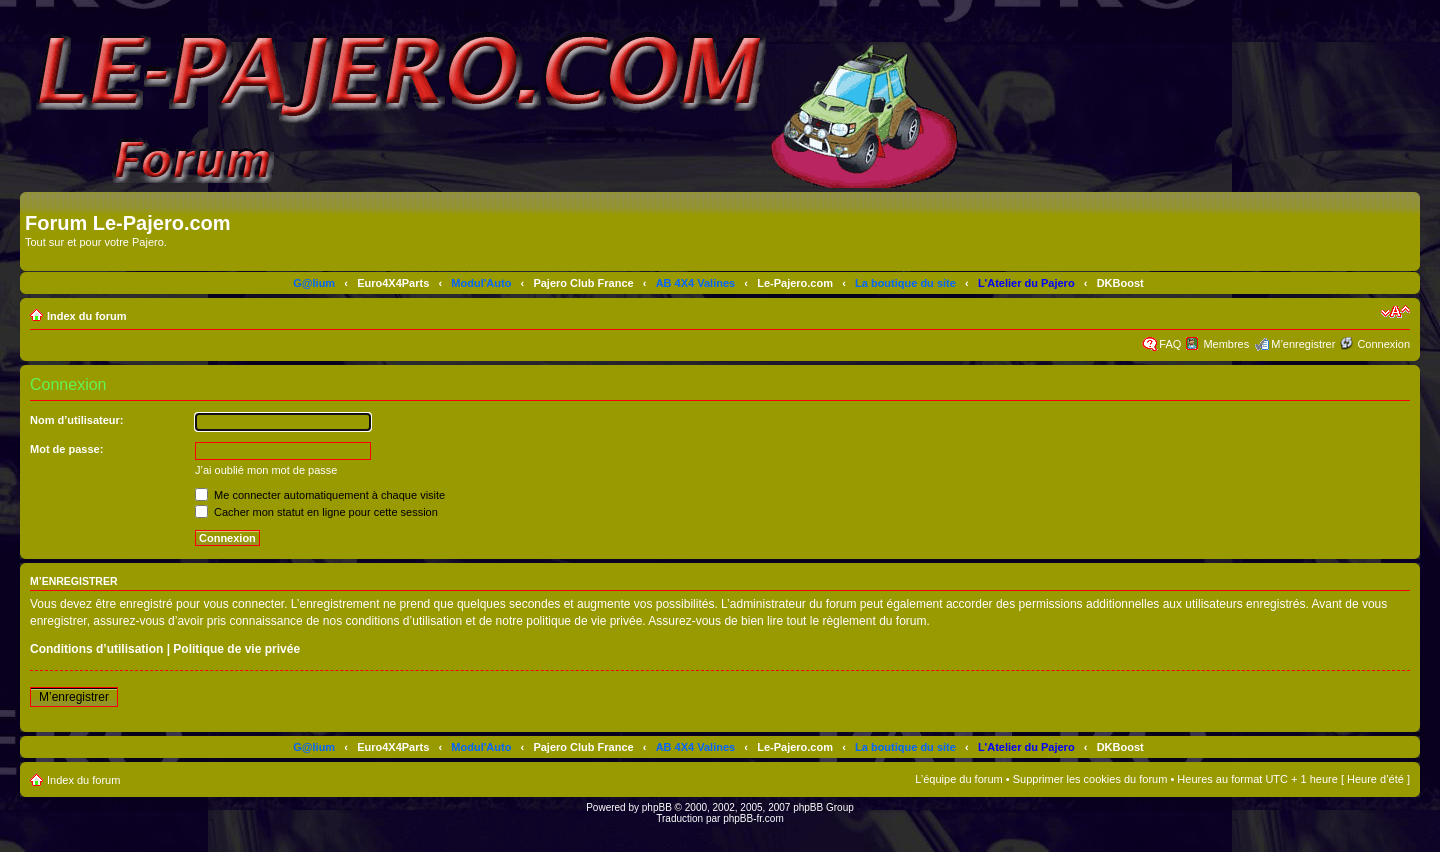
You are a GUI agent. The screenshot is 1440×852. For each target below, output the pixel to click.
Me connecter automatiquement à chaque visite (320, 495)
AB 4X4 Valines (696, 283)
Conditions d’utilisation (96, 649)
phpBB (657, 807)
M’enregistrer (1303, 344)
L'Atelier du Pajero (1026, 283)
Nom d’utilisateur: (77, 420)
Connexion (1383, 344)
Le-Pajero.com (795, 283)
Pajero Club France (583, 283)
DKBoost (1120, 283)
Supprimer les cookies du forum (1090, 779)
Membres (1226, 344)
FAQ (1170, 344)
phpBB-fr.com (753, 818)
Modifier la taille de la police (1395, 312)
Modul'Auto (481, 283)
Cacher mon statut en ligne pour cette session (316, 512)
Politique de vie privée (236, 649)
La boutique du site (905, 283)
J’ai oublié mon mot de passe (266, 470)
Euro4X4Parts (393, 283)
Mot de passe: (66, 449)
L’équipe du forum (958, 779)
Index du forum (86, 316)
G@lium (314, 283)
